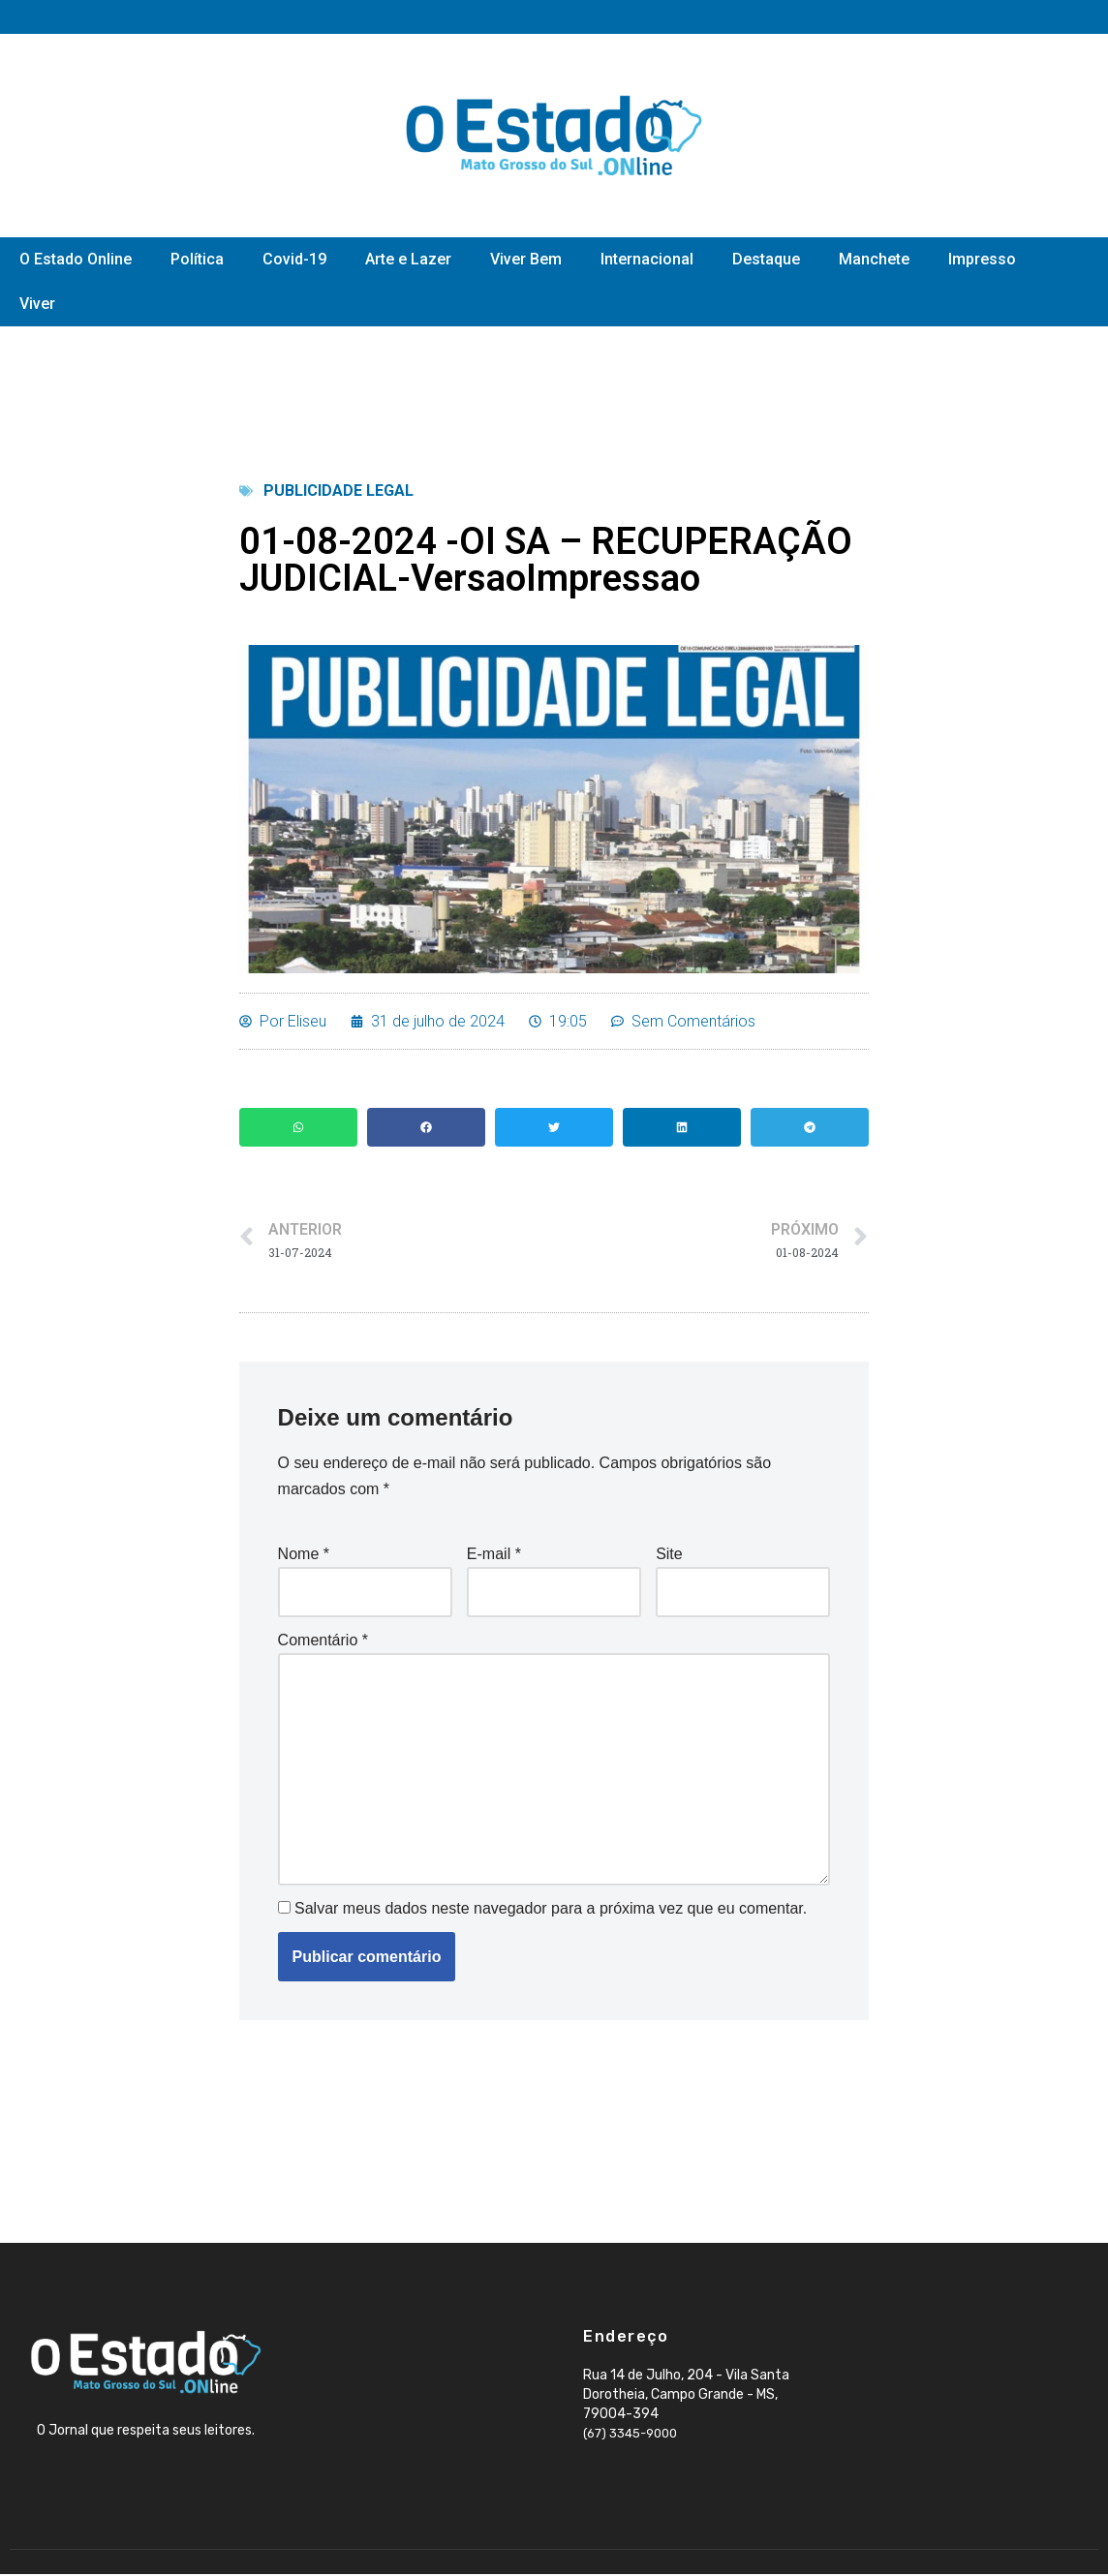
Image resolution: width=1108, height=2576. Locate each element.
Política (197, 259)
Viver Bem (526, 259)
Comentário (323, 1640)
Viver (37, 303)
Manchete (874, 259)
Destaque (766, 259)
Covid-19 (294, 259)
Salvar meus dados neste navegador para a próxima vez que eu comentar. (550, 1910)
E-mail (494, 1555)
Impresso (982, 259)
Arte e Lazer (408, 259)
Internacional (646, 259)
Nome (303, 1555)
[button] (298, 1127)
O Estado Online (75, 259)
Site (669, 1555)
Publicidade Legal (338, 490)
